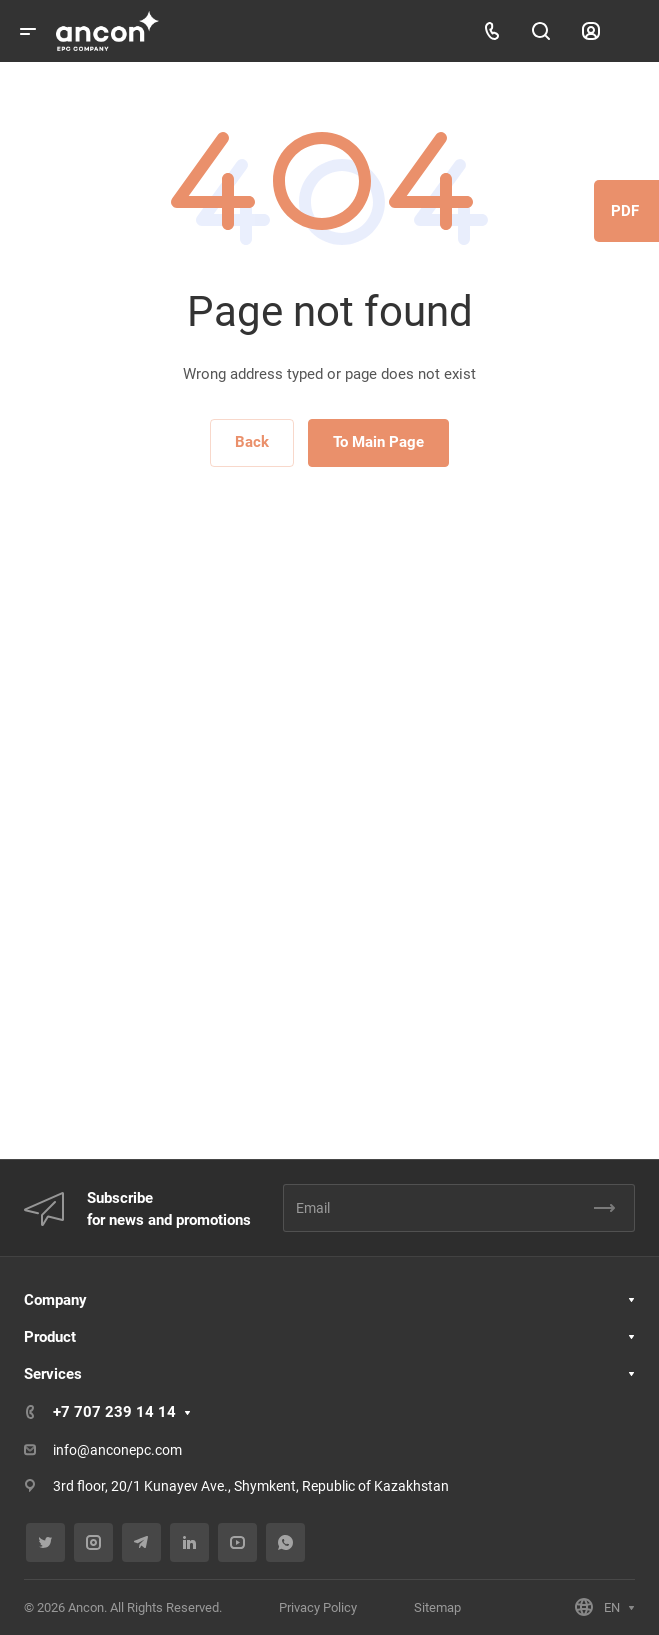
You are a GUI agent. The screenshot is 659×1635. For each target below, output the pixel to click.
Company (55, 1300)
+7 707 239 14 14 (114, 1412)
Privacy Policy (318, 1607)
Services (53, 1374)
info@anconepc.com (117, 1450)
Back (252, 442)
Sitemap (437, 1607)
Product (50, 1337)
